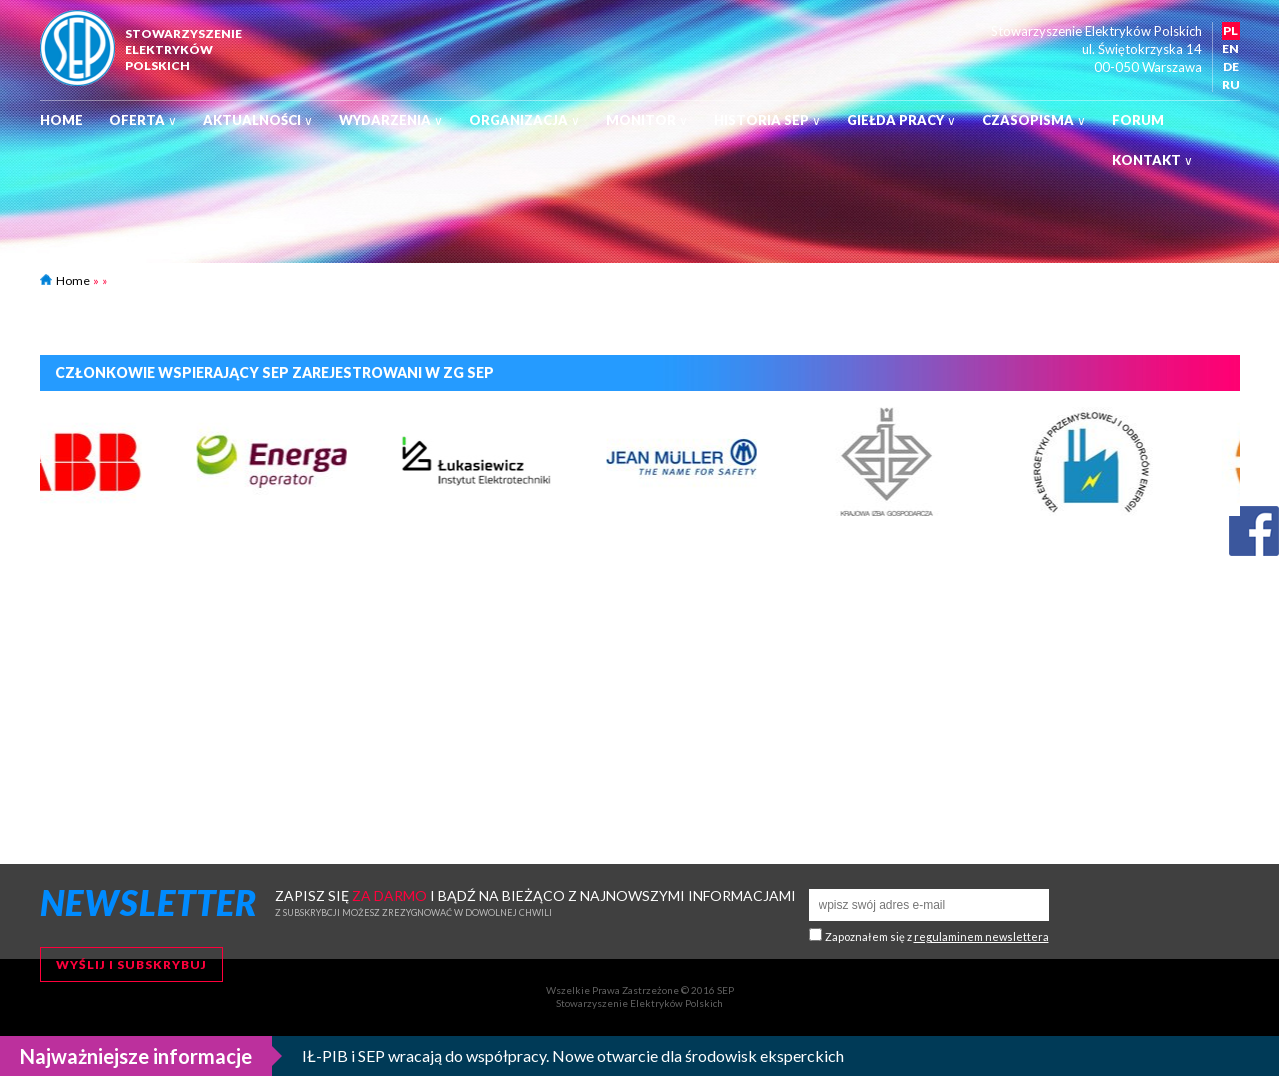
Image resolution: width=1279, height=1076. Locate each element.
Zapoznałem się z (937, 936)
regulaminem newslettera (981, 936)
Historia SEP (767, 120)
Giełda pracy (901, 120)
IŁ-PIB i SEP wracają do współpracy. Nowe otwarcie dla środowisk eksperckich (573, 1055)
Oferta (143, 120)
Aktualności (258, 120)
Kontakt (1152, 160)
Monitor (647, 120)
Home (61, 120)
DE (1231, 66)
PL (1230, 30)
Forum (1138, 120)
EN (1230, 48)
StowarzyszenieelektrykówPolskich (183, 49)
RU (1231, 84)
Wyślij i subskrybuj (131, 964)
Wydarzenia (391, 120)
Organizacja (524, 120)
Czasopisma (1034, 120)
